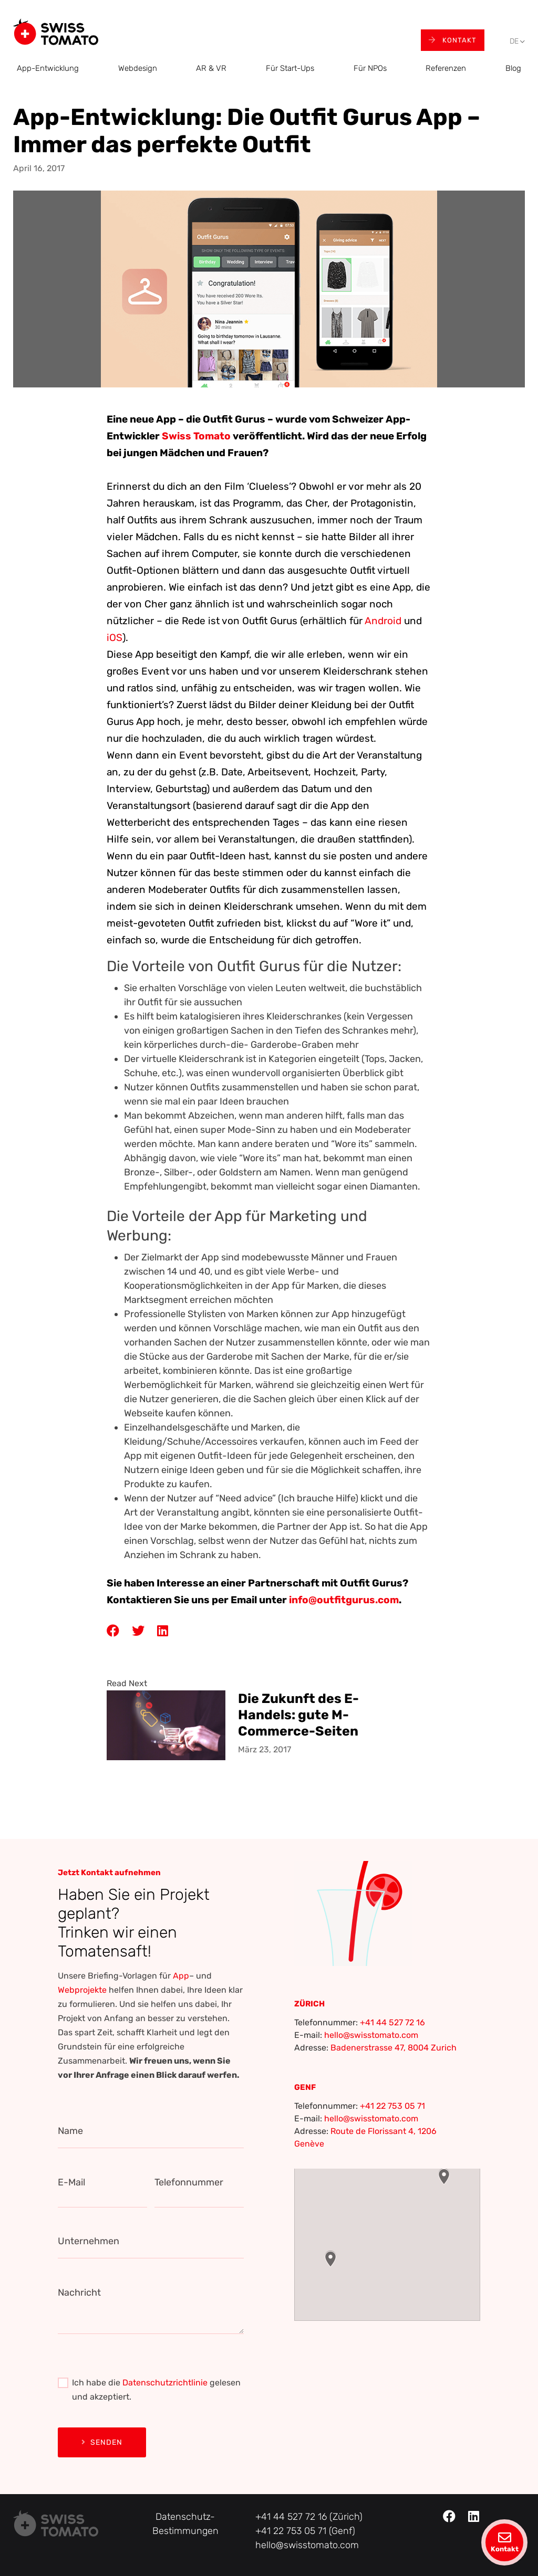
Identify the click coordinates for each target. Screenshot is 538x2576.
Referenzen (446, 68)
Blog (513, 68)
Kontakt (453, 40)
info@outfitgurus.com (344, 1600)
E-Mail (71, 2182)
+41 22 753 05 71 (392, 2106)
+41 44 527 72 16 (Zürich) (309, 2516)
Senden (101, 2442)
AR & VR (211, 68)
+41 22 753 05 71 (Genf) (305, 2531)
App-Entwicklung (48, 68)
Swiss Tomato (197, 436)
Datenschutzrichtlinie (165, 2383)
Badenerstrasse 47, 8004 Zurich (393, 2048)
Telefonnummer (188, 2182)
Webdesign (137, 68)
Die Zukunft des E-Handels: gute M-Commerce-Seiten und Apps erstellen (299, 1714)
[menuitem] (514, 41)
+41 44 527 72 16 (392, 2022)
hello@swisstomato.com (371, 2035)
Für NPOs (370, 68)
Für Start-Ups (290, 68)
